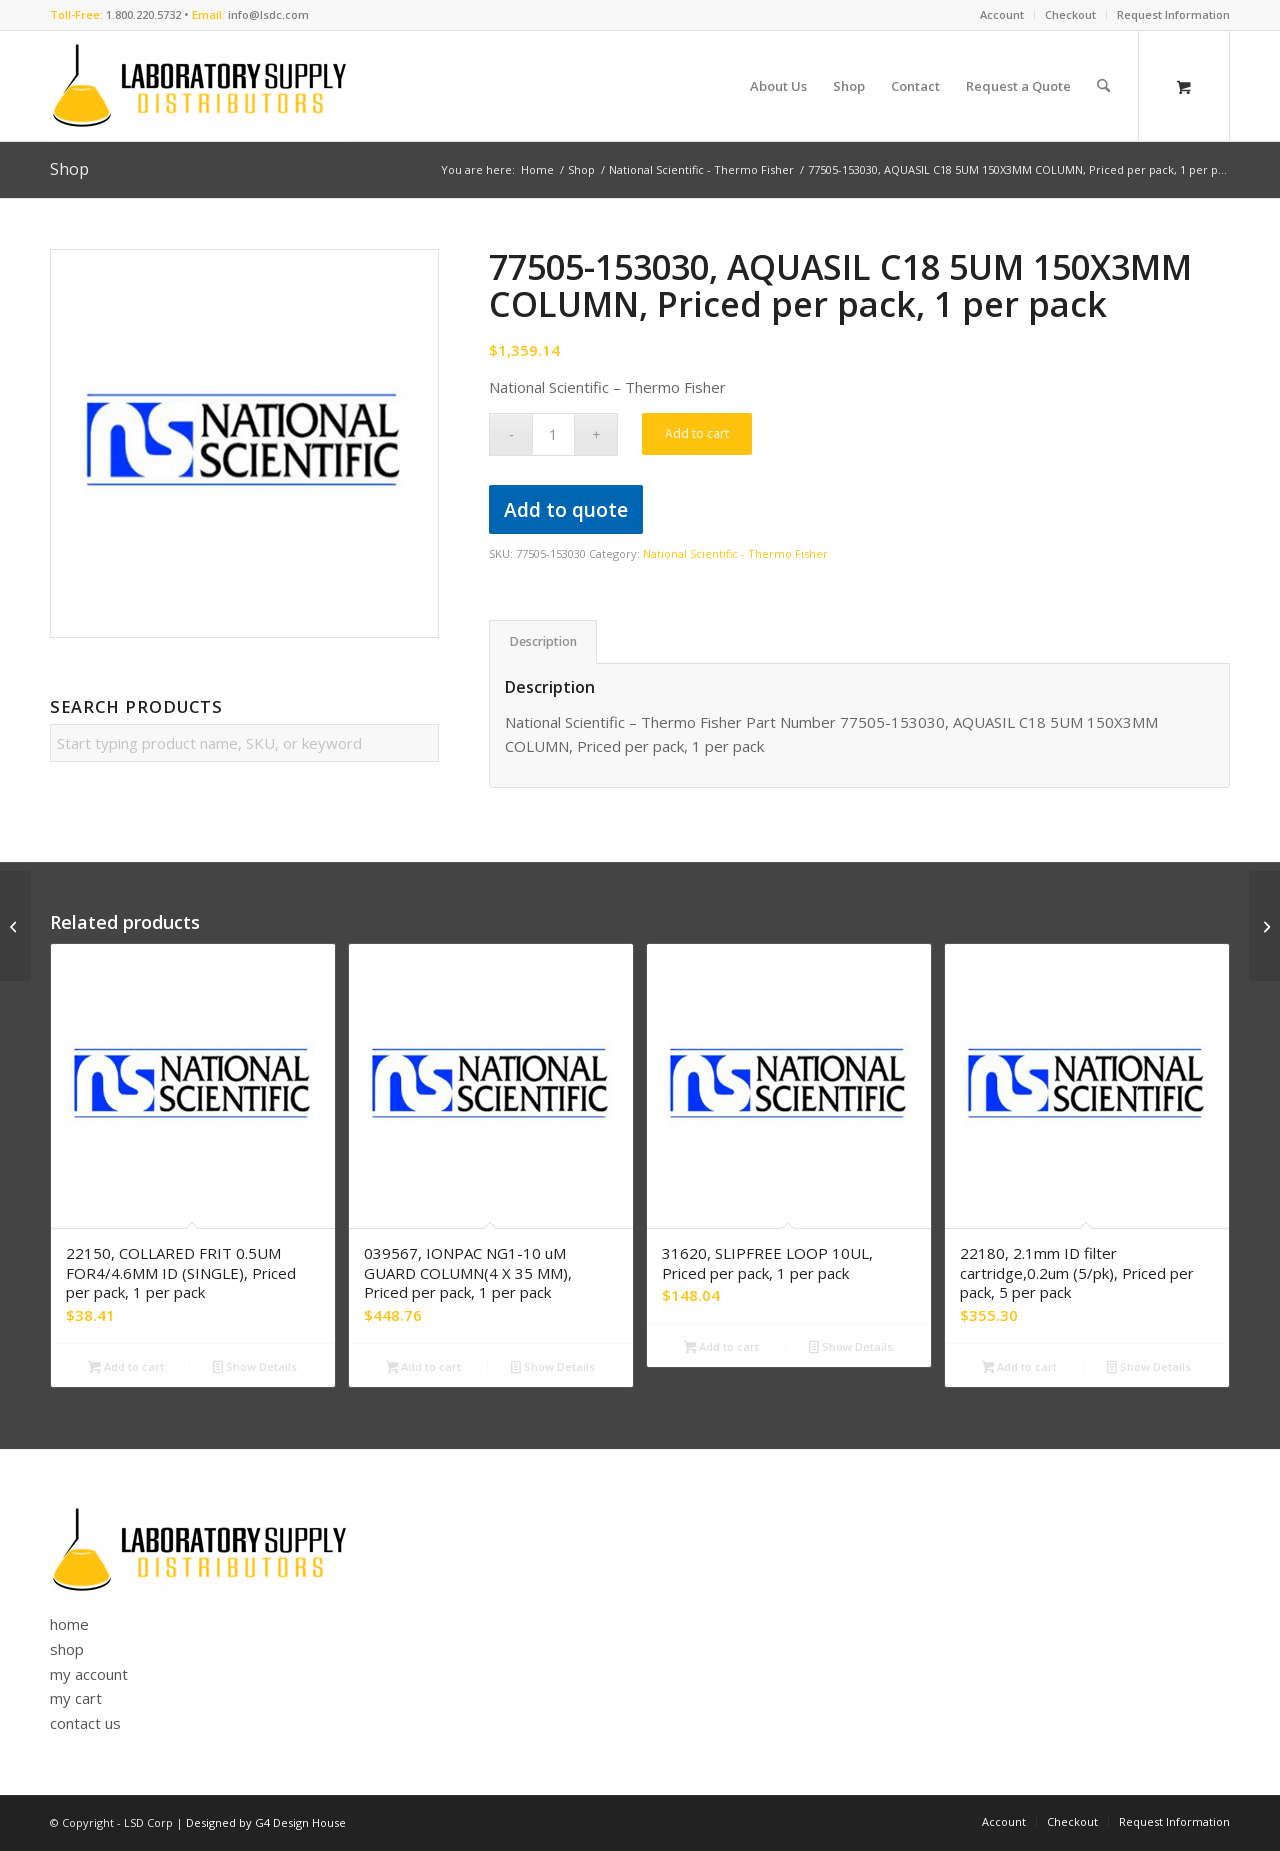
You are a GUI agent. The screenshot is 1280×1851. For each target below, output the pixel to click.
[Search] (1103, 86)
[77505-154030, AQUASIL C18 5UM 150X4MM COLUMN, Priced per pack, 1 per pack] (1264, 926)
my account (89, 1674)
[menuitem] (1002, 15)
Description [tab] (543, 641)
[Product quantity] (553, 434)
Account (1002, 14)
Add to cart (697, 433)
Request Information (1173, 14)
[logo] (199, 86)
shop (67, 1649)
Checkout (1070, 14)
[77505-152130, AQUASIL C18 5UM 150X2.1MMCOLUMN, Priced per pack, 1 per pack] (15, 926)
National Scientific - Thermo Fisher (735, 553)
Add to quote (566, 509)
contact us (85, 1723)
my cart (76, 1698)
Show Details (255, 1368)
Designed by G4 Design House (266, 1822)
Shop (69, 169)
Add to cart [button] (126, 1368)
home (69, 1624)
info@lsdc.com (268, 14)
